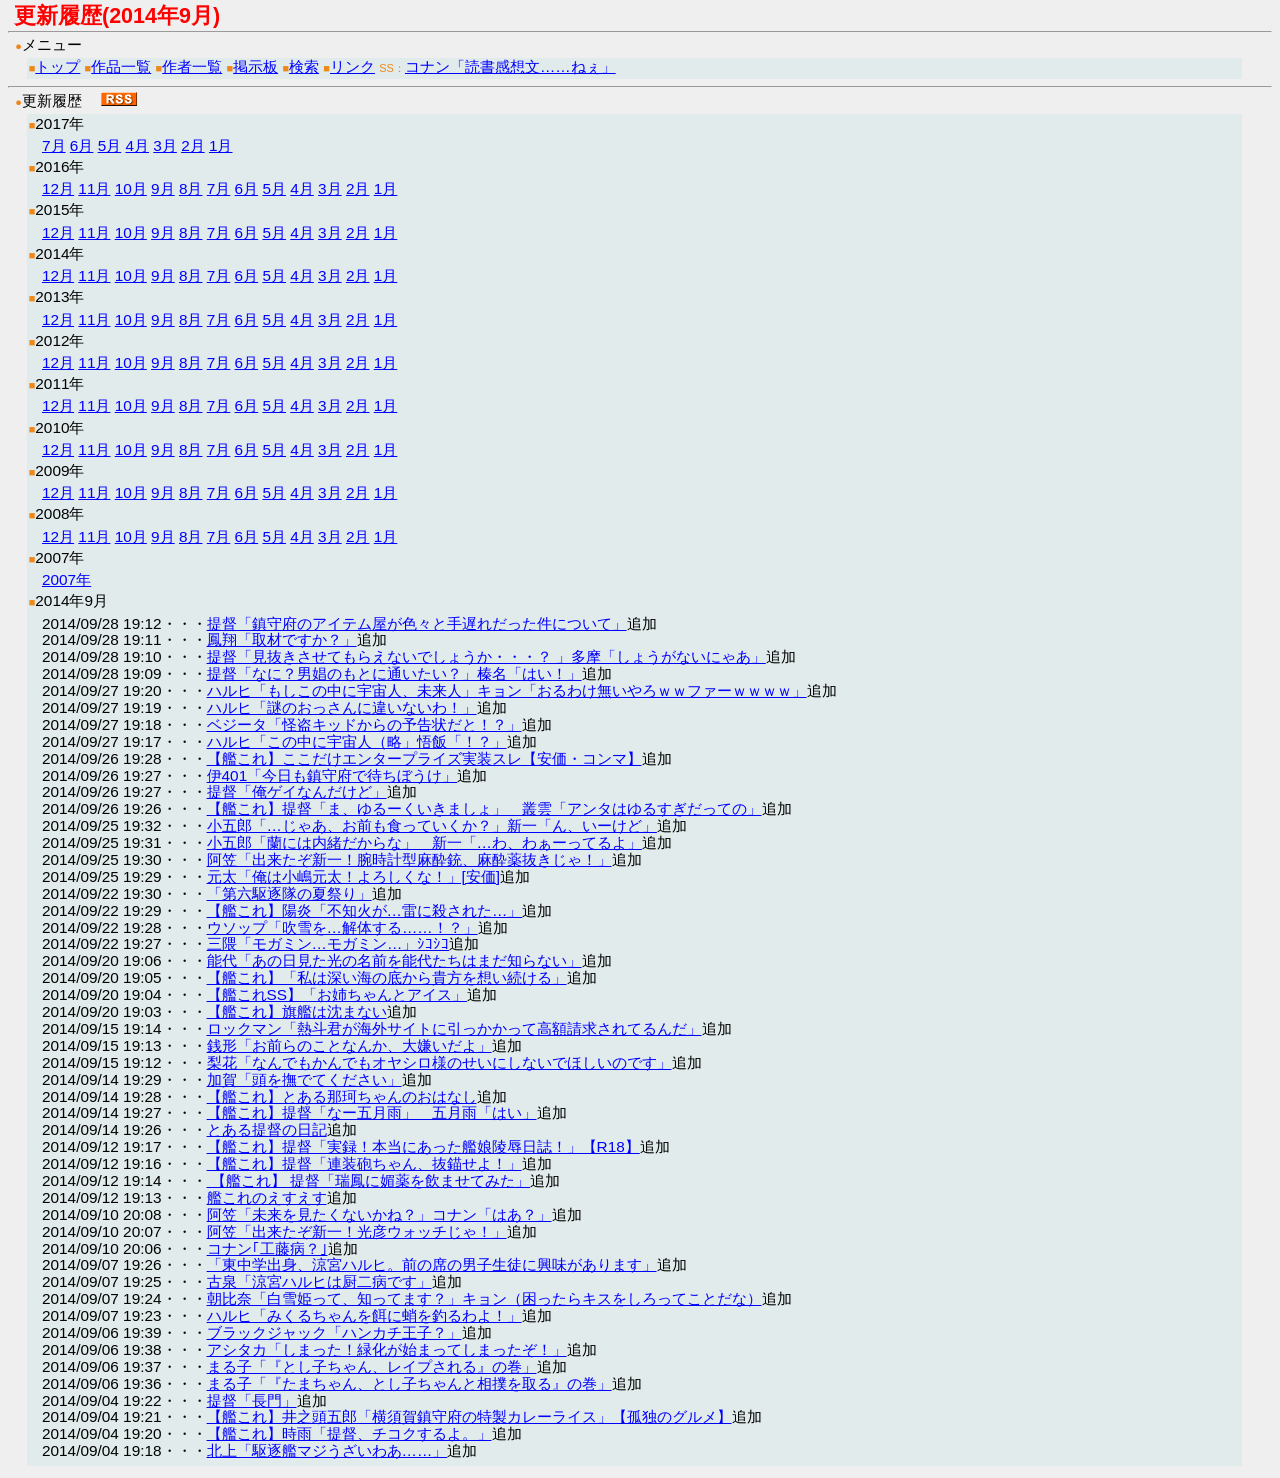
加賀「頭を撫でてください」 (304, 1079)
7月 (54, 145)
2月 (193, 145)
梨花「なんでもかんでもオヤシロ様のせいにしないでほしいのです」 (439, 1062)
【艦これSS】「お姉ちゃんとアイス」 (337, 994)
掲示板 (255, 66)
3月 (165, 145)
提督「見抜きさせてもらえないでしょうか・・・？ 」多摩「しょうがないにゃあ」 (486, 656)
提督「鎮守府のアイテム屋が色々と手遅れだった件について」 (417, 623)
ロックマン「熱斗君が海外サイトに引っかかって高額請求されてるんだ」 (454, 1028)
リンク (352, 66)
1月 (221, 145)
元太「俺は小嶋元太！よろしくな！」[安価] (354, 876)
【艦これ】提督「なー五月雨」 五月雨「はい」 (372, 1112)
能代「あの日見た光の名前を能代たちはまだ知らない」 (394, 960)
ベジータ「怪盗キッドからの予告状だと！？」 (364, 724)
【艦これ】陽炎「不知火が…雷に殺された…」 (365, 910)
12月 (58, 188)
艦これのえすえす (267, 1197)
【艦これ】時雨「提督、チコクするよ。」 (349, 1433)
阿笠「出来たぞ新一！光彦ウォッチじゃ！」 (357, 1231)
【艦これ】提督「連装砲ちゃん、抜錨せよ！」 (364, 1163)
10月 (131, 188)
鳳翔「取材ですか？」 (282, 639)
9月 (163, 188)
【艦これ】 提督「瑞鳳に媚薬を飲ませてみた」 (369, 1180)
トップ (57, 66)
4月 (137, 145)
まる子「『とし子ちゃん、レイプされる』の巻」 (372, 1366)
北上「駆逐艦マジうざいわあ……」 (327, 1450)
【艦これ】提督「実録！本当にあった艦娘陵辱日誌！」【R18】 (423, 1146)
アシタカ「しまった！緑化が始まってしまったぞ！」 (387, 1349)
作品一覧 (121, 66)
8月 (191, 188)
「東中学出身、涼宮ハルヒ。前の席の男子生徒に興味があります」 (432, 1264)
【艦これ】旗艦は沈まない (297, 1011)
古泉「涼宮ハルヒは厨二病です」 (319, 1281)
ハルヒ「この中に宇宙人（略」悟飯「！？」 (357, 741)
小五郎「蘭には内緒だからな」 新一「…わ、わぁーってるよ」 (424, 842)
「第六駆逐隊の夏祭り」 (289, 893)
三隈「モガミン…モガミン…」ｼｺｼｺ (328, 943)
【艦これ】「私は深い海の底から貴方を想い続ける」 (387, 977)
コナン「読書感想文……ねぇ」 (510, 66)
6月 (82, 145)
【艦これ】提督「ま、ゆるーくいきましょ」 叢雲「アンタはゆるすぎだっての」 (484, 808)
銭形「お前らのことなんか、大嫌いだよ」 (349, 1045)
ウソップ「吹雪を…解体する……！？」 (342, 927)
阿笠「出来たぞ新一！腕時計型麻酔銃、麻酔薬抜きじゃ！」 (409, 859)
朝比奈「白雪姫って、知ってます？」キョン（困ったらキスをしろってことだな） (484, 1298)
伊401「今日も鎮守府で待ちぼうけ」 (332, 775)
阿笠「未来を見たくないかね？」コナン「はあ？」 (379, 1214)
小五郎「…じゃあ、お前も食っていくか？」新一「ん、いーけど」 (432, 825)
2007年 (66, 579)
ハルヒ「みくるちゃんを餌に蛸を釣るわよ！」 (364, 1315)
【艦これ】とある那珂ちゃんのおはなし (342, 1096)
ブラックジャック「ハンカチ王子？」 (334, 1332)
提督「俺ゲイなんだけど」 (297, 791)
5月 (110, 145)
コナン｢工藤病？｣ (267, 1248)
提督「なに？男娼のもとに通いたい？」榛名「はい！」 (394, 673)
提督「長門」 (252, 1400)
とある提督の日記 (267, 1129)
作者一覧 (192, 66)
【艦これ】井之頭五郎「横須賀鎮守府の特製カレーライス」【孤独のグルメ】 (469, 1416)
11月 (94, 188)
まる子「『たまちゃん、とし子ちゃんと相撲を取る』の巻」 (409, 1383)
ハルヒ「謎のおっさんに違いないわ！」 (342, 707)
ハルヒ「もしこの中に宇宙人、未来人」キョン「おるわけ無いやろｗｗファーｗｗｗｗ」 (507, 690)
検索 (304, 66)
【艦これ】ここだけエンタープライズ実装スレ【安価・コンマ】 (424, 758)
